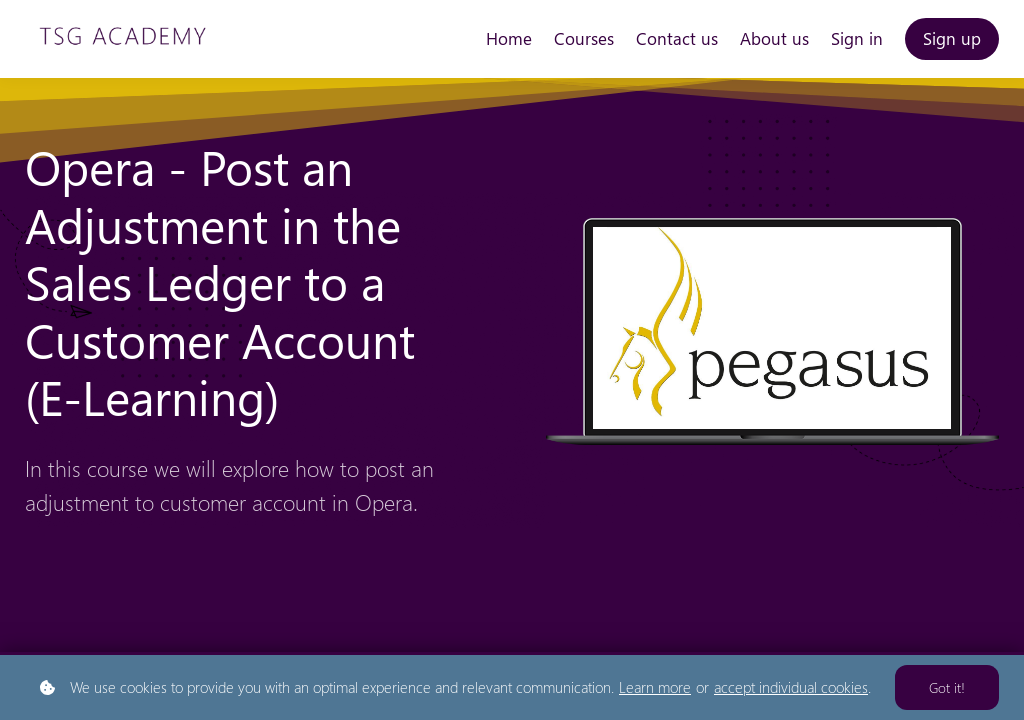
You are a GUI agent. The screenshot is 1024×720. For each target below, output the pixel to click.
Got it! (947, 687)
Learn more (655, 687)
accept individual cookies (791, 687)
